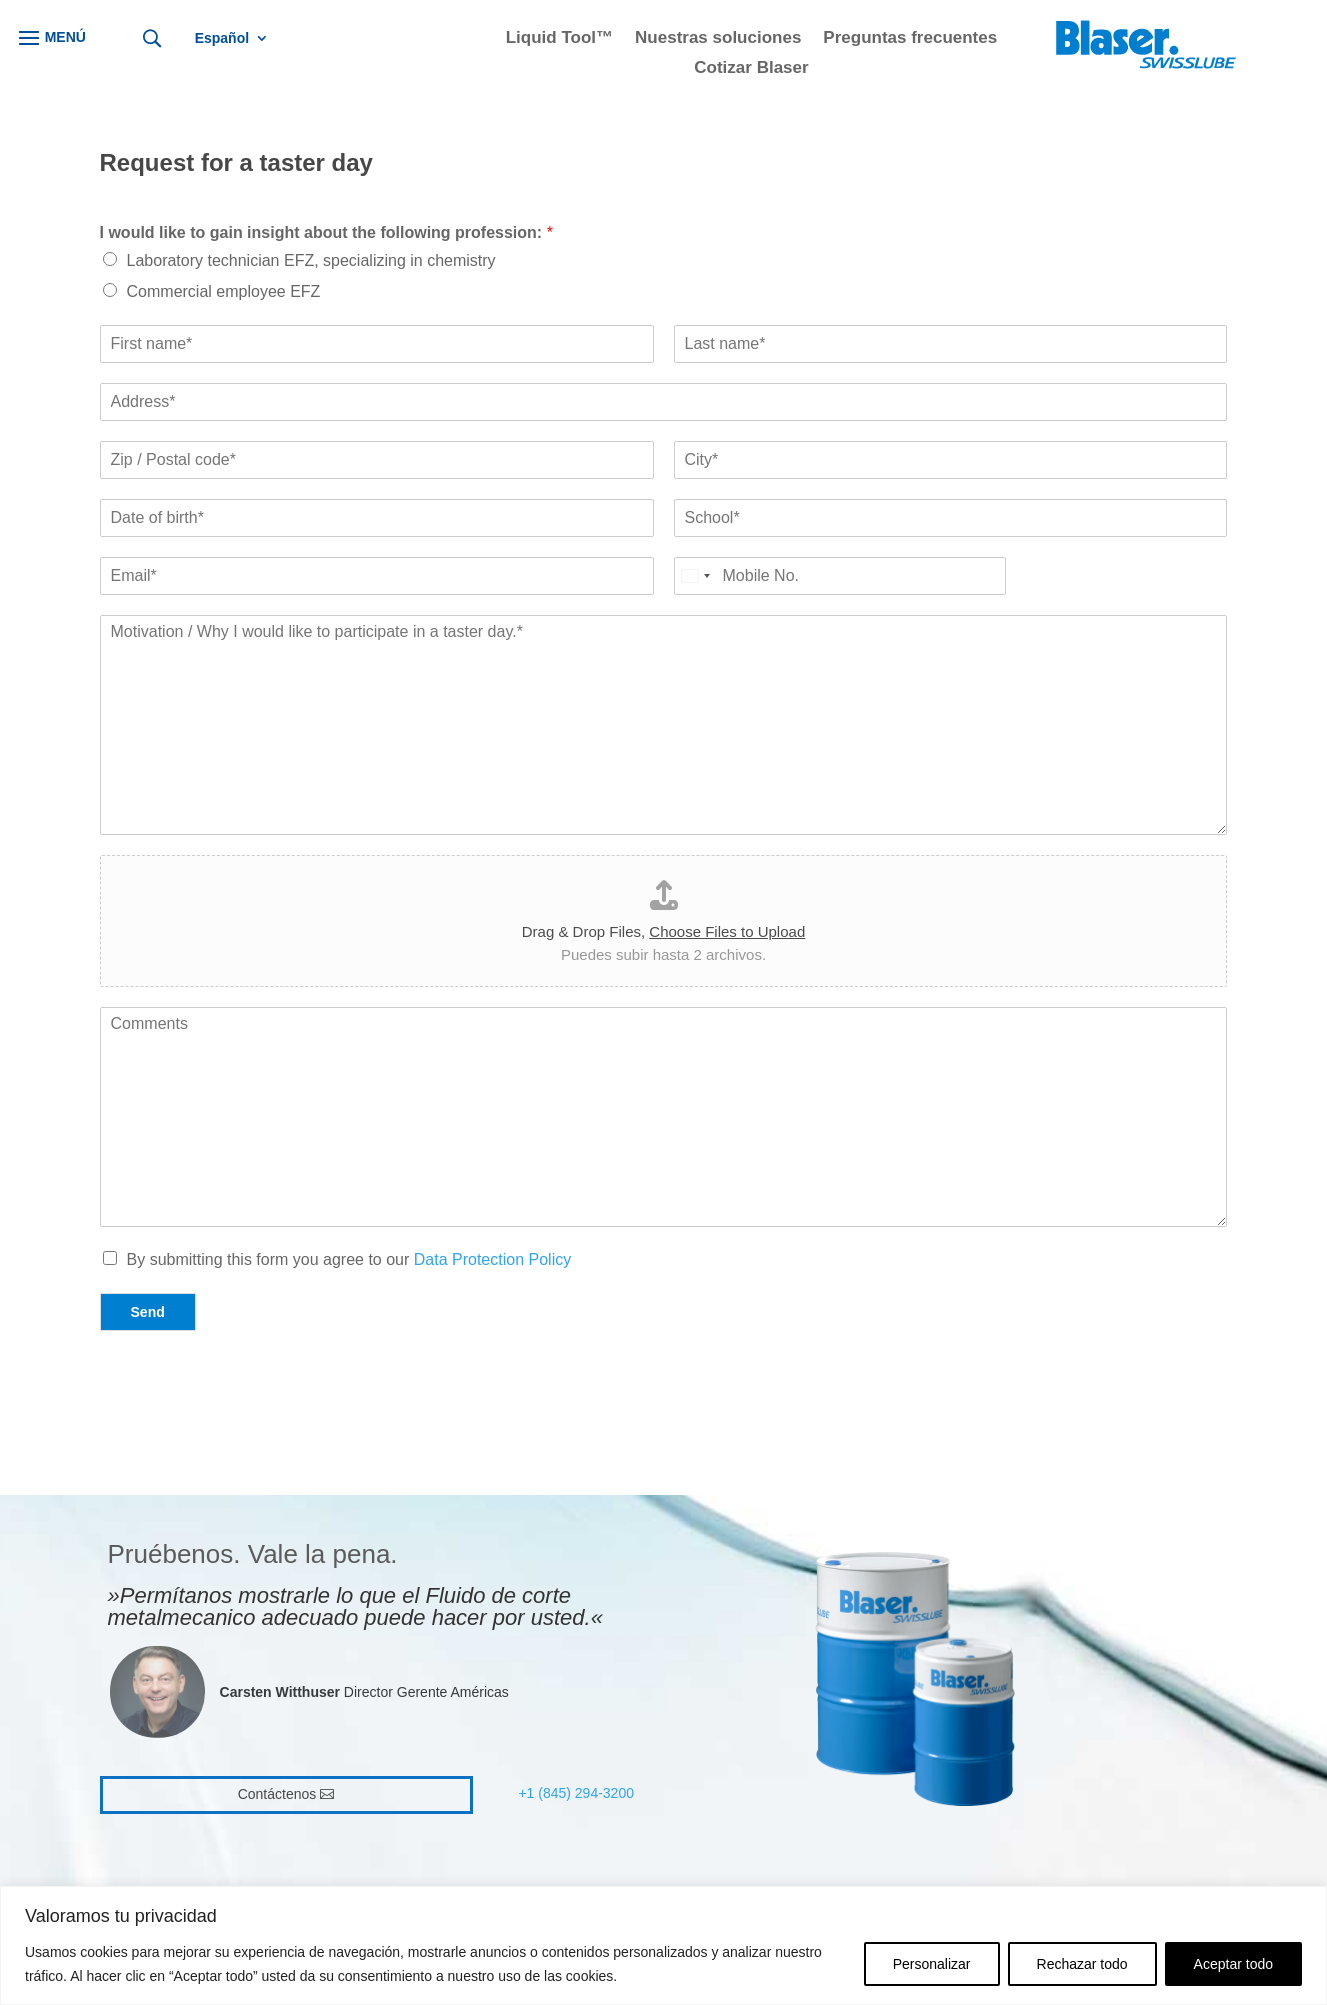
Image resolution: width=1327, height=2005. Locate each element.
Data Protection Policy (492, 1259)
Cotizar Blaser (751, 69)
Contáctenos (277, 1794)
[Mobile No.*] (840, 576)
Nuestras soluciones (718, 39)
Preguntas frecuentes (910, 39)
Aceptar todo (1233, 1964)
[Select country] (695, 576)
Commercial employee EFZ (224, 291)
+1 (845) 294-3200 (576, 1793)
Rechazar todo (1082, 1964)
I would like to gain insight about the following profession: (326, 232)
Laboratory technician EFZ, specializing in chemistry (311, 260)
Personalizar (932, 1964)
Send (148, 1312)
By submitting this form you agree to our (349, 1259)
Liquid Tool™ (559, 39)
